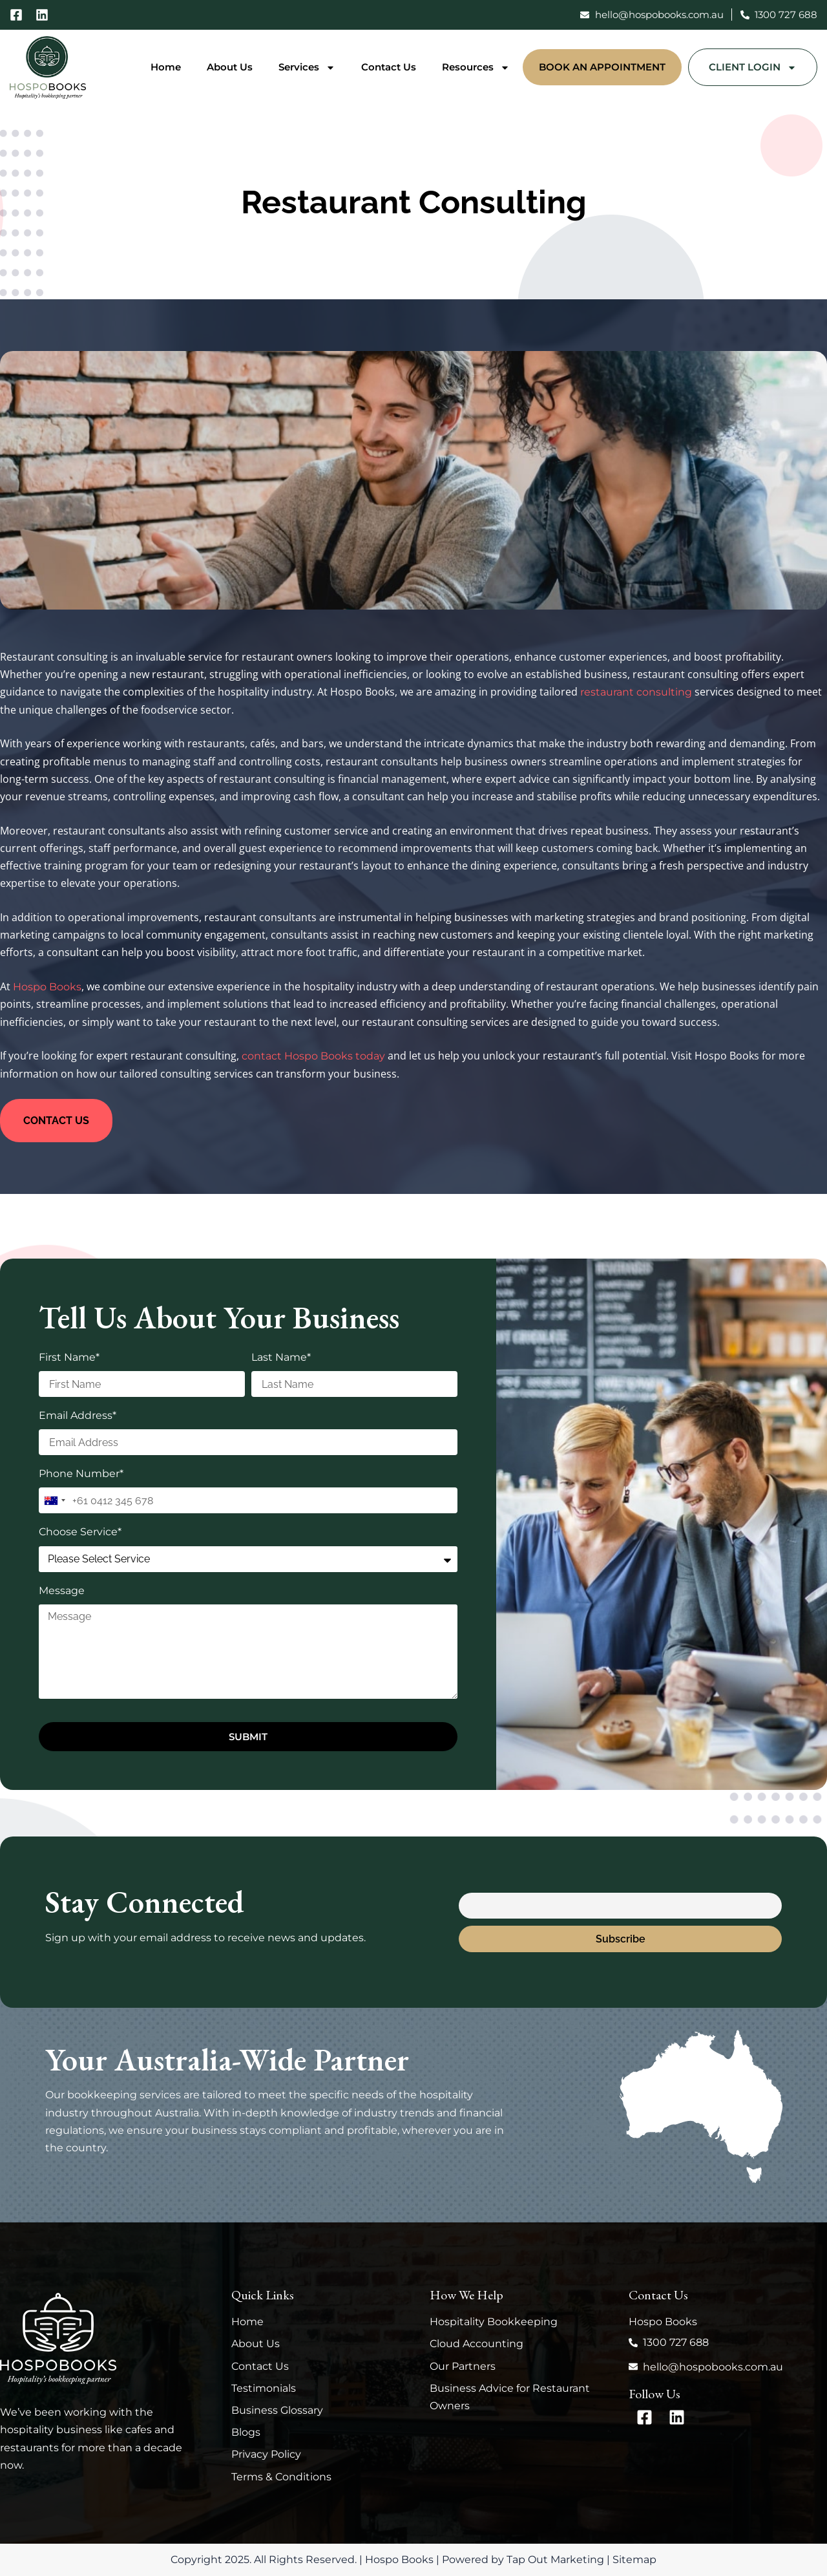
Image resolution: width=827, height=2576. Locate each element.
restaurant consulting (636, 692)
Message (62, 1590)
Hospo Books (47, 987)
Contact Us (388, 67)
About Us (230, 67)
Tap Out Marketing (555, 2559)
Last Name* (281, 1357)
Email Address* (77, 1415)
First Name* (69, 1357)
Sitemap (634, 2559)
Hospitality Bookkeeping (494, 2321)
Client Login (753, 67)
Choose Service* (80, 1532)
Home (166, 67)
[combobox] (54, 1500)
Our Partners (463, 2366)
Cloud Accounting (476, 2343)
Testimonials (263, 2388)
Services (306, 67)
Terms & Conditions (281, 2477)
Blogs (245, 2432)
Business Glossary (277, 2410)
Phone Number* (81, 1473)
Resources (476, 67)
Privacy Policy (266, 2454)
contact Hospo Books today (313, 1056)
